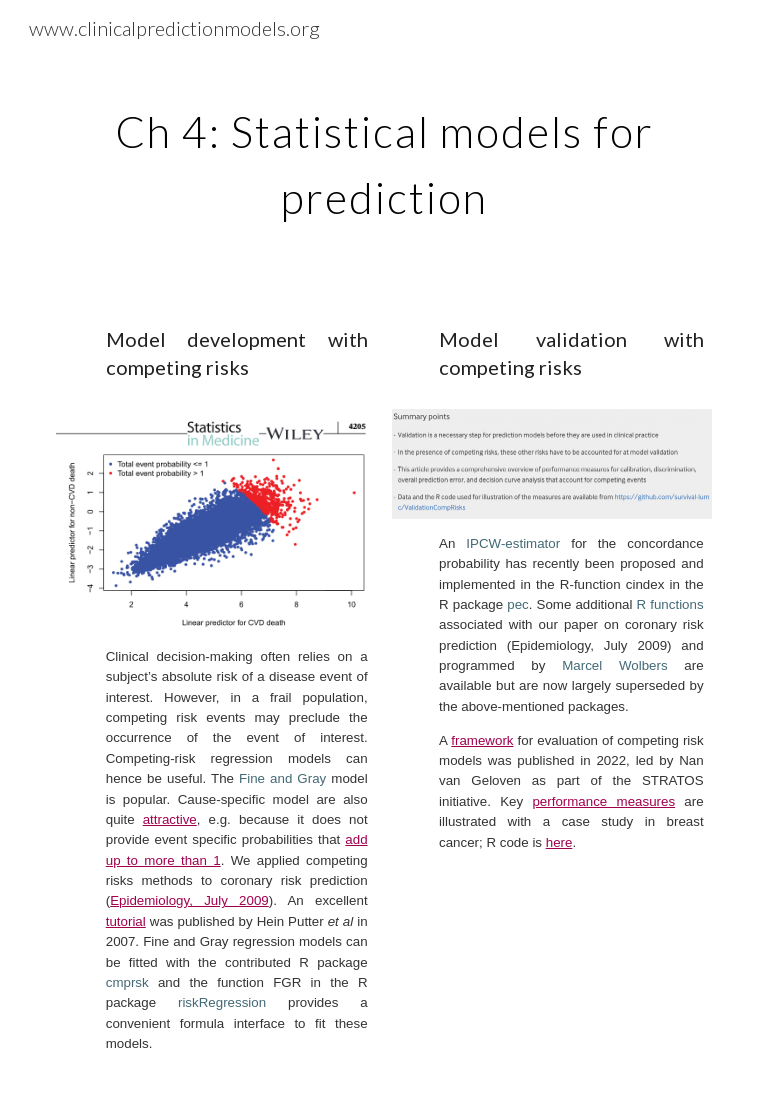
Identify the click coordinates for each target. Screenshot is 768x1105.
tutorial (126, 921)
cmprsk (127, 982)
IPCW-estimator (513, 543)
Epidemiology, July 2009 (189, 900)
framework (482, 740)
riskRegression (222, 1002)
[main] (383, 158)
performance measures (603, 801)
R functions (670, 604)
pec (518, 604)
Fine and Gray (282, 778)
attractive (170, 819)
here (559, 842)
